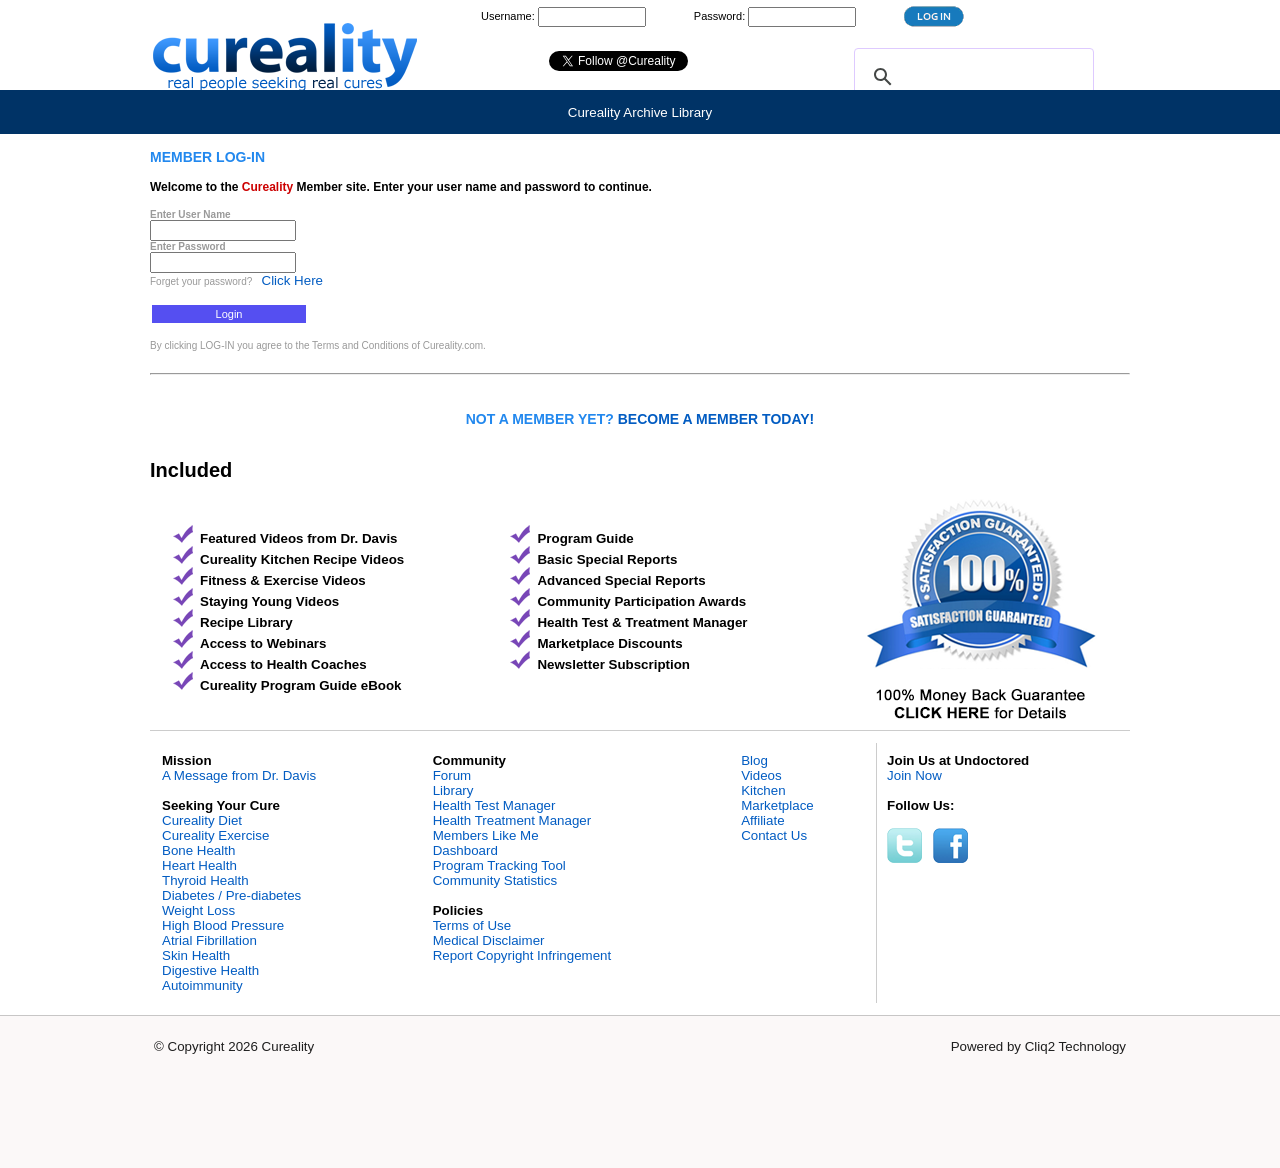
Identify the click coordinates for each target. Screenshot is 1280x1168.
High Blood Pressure (223, 925)
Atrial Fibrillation (209, 940)
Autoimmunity (202, 985)
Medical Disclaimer (489, 940)
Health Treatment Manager (512, 820)
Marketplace (777, 805)
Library (453, 790)
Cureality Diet (202, 820)
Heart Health (199, 865)
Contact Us (774, 835)
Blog (754, 760)
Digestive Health (210, 970)
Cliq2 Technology (1075, 1046)
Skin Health (196, 955)
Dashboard (465, 850)
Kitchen (763, 790)
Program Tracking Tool (499, 865)
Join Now (914, 775)
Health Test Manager (494, 805)
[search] (971, 77)
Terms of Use (472, 925)
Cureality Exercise (215, 835)
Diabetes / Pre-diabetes (231, 895)
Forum (452, 775)
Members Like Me (486, 835)
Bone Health (198, 850)
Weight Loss (198, 910)
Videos (761, 775)
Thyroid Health (205, 880)
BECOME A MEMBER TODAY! (716, 419)
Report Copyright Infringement (522, 955)
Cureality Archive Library (640, 112)
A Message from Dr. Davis (239, 775)
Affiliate (762, 820)
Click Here (292, 280)
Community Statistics (495, 880)
